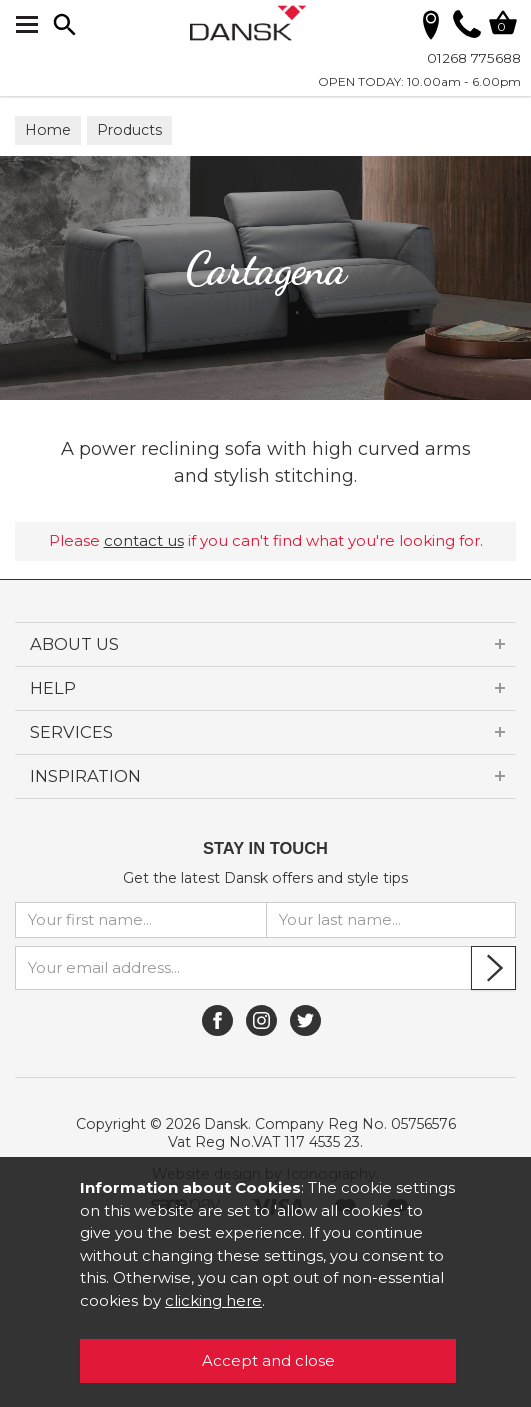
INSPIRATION (85, 776)
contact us (144, 540)
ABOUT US (74, 644)
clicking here (213, 1300)
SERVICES (71, 732)
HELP (53, 688)
